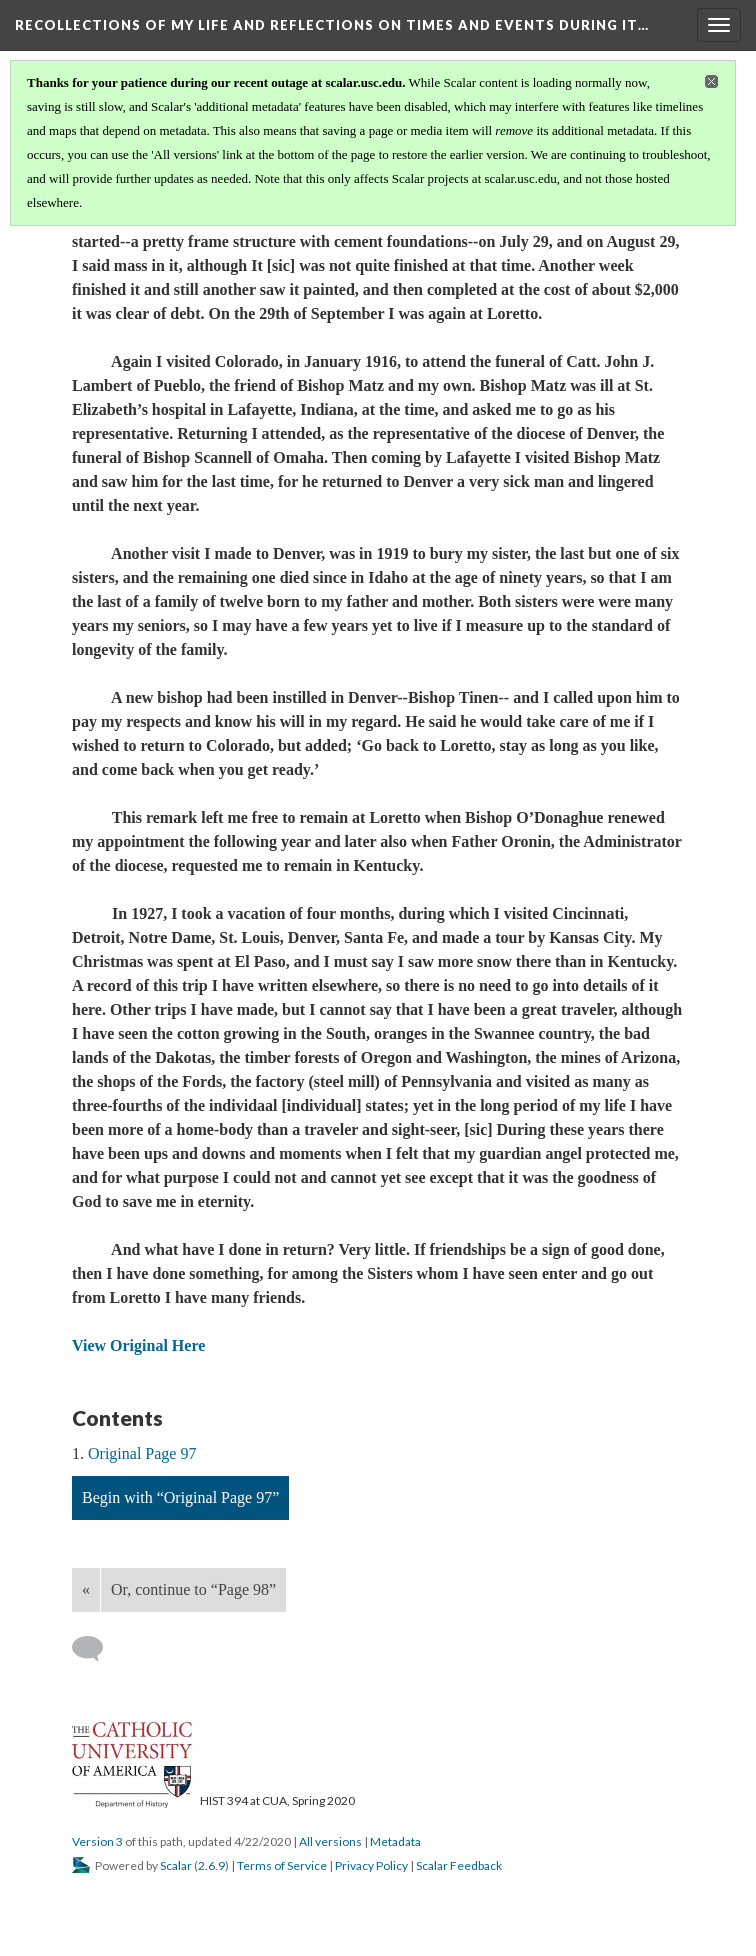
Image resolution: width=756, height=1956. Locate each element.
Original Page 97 (142, 1453)
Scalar (176, 1865)
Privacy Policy (371, 1865)
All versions (330, 1841)
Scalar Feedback (459, 1865)
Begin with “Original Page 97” (180, 1497)
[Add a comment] (96, 1649)
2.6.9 (211, 1865)
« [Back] (86, 1589)
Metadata (395, 1841)
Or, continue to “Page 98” (193, 1589)
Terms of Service (282, 1865)
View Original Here (138, 1345)
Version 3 (97, 1841)
